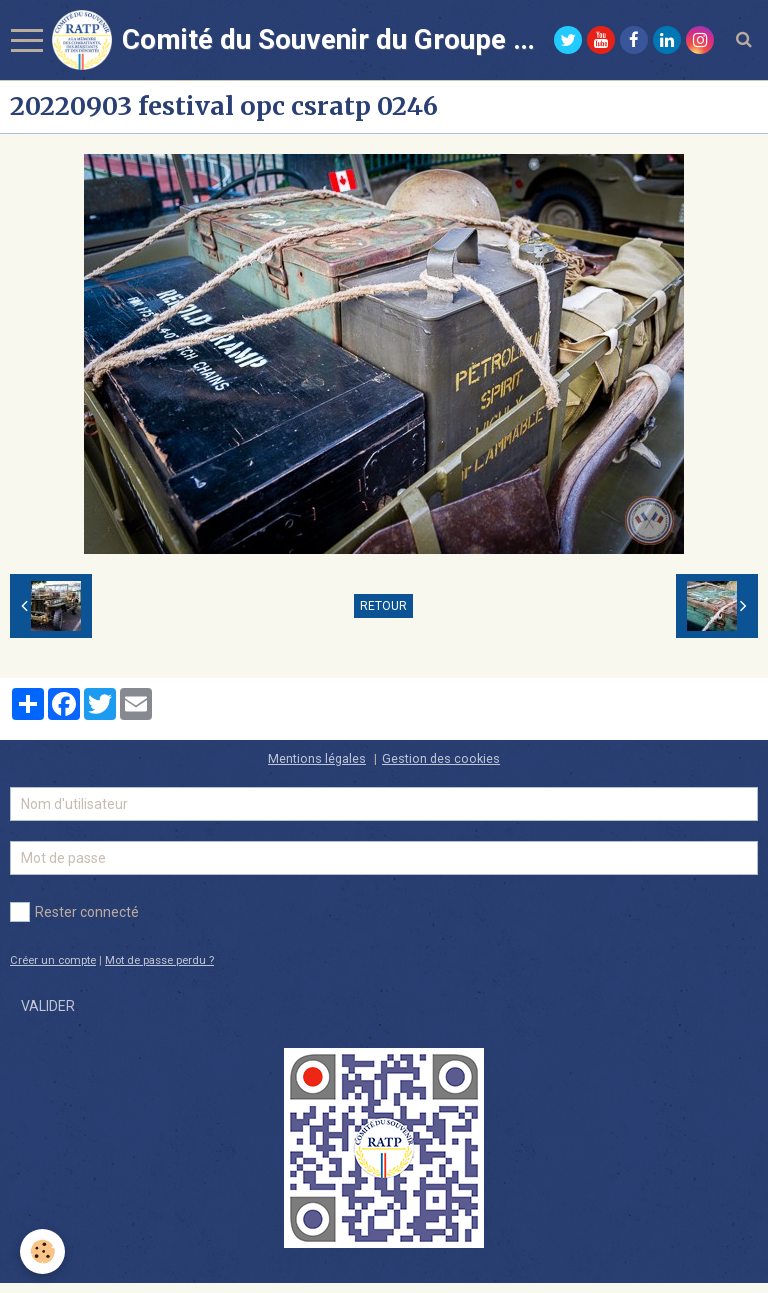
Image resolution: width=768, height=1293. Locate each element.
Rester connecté (74, 912)
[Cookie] (42, 1251)
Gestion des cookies (441, 758)
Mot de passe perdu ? (159, 960)
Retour (383, 606)
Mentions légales (317, 758)
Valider (48, 1006)
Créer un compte (53, 960)
